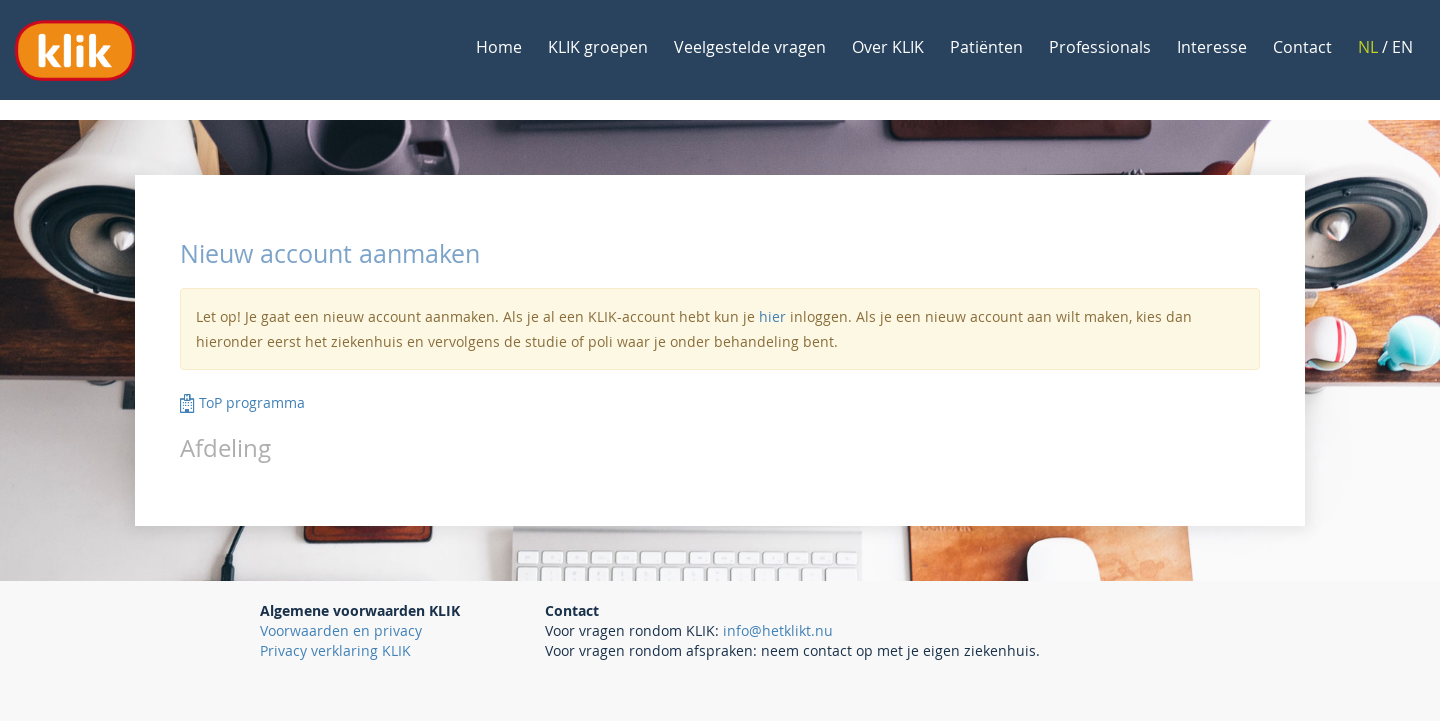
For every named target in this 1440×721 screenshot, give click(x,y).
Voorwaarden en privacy (341, 630)
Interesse (1212, 47)
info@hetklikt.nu (778, 630)
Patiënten (986, 47)
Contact (1302, 47)
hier (772, 316)
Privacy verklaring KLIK (335, 650)
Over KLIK (888, 47)
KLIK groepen (598, 47)
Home (499, 47)
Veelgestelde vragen (750, 47)
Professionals (1100, 47)
